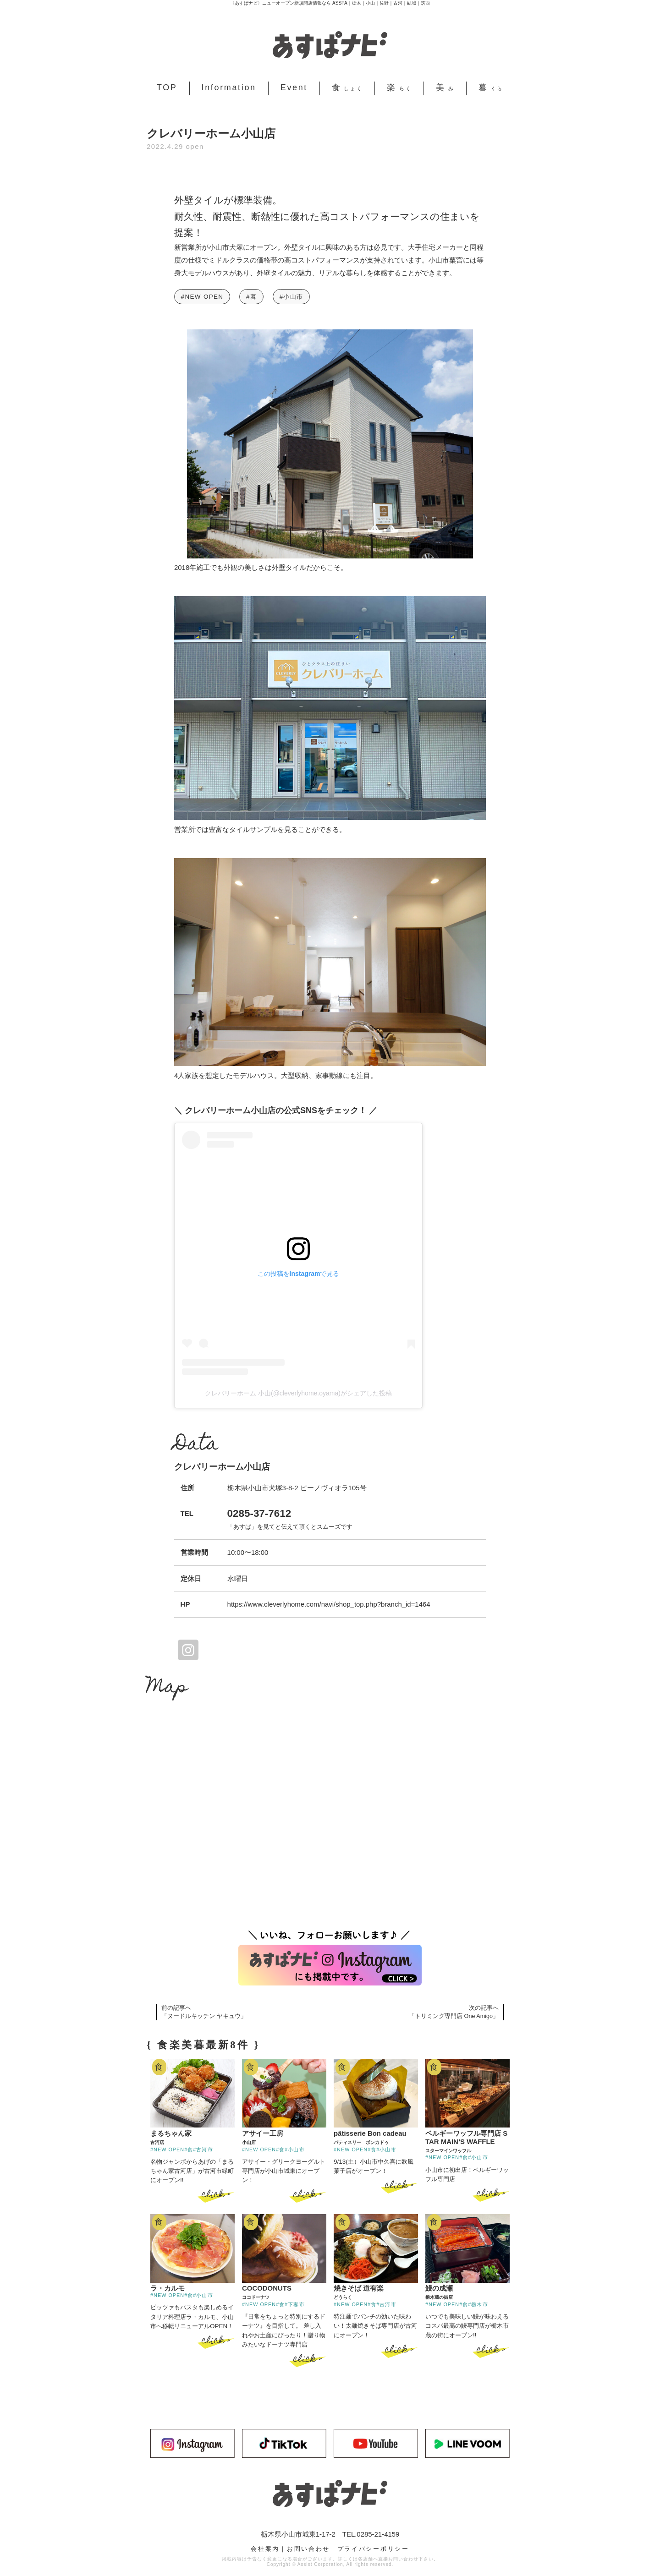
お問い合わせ (308, 2548)
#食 (188, 2149)
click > (216, 2195)
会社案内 (265, 2548)
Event (294, 87)
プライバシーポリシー (373, 2548)
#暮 (251, 296)
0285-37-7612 (259, 1513)
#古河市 (203, 2149)
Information (229, 87)
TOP (167, 87)
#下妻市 (294, 2304)
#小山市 (291, 296)
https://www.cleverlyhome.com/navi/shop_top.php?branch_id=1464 (328, 1604)
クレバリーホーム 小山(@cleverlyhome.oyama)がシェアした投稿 (298, 1393)
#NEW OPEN (202, 296)
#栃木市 (478, 2304)
